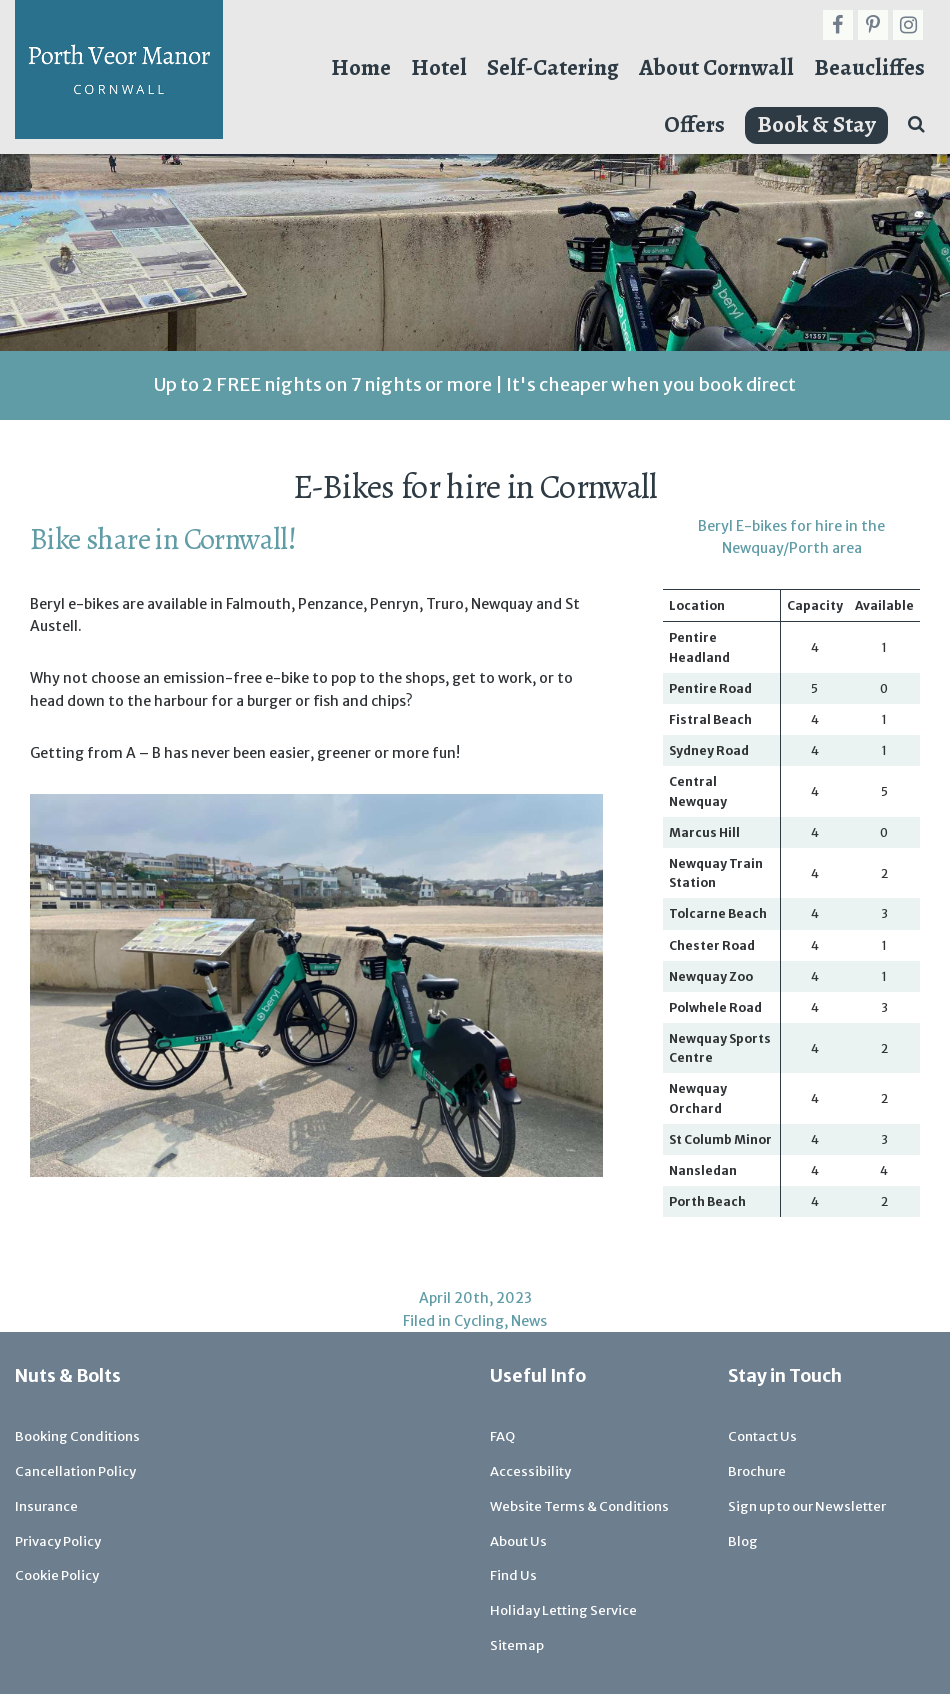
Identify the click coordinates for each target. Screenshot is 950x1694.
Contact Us (762, 1436)
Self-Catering (553, 67)
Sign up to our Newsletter (807, 1506)
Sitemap (517, 1645)
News (529, 1321)
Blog (743, 1541)
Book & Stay (816, 124)
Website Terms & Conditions (579, 1506)
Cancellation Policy (75, 1471)
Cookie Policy (57, 1575)
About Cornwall (716, 67)
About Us (518, 1541)
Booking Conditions (77, 1436)
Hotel (439, 67)
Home (361, 67)
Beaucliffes (869, 67)
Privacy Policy (58, 1541)
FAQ (502, 1436)
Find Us (513, 1575)
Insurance (46, 1506)
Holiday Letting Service (563, 1610)
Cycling (479, 1321)
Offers (694, 124)
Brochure (757, 1471)
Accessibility (530, 1471)
